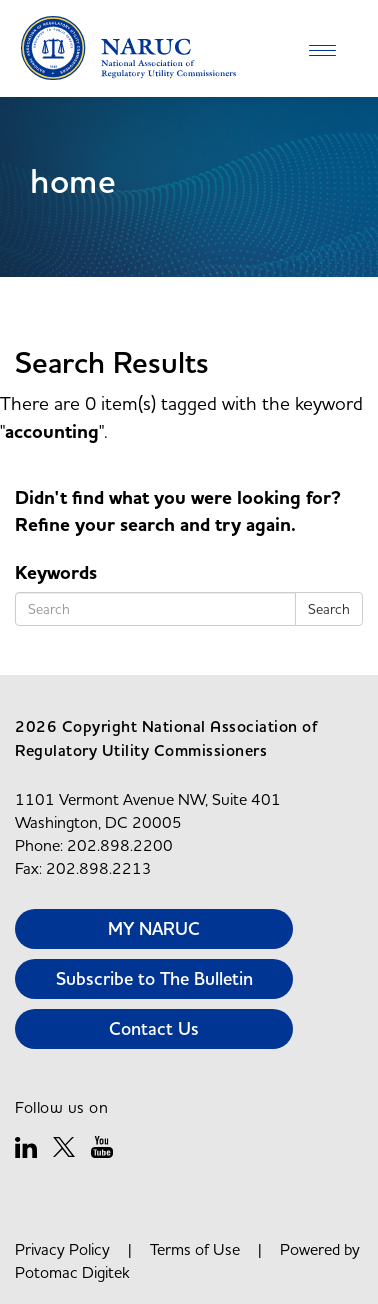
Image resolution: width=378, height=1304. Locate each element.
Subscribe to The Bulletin (154, 978)
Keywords (56, 573)
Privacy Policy (62, 1249)
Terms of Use (195, 1249)
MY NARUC (154, 928)
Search (329, 609)
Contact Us (154, 1028)
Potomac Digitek (72, 1272)
